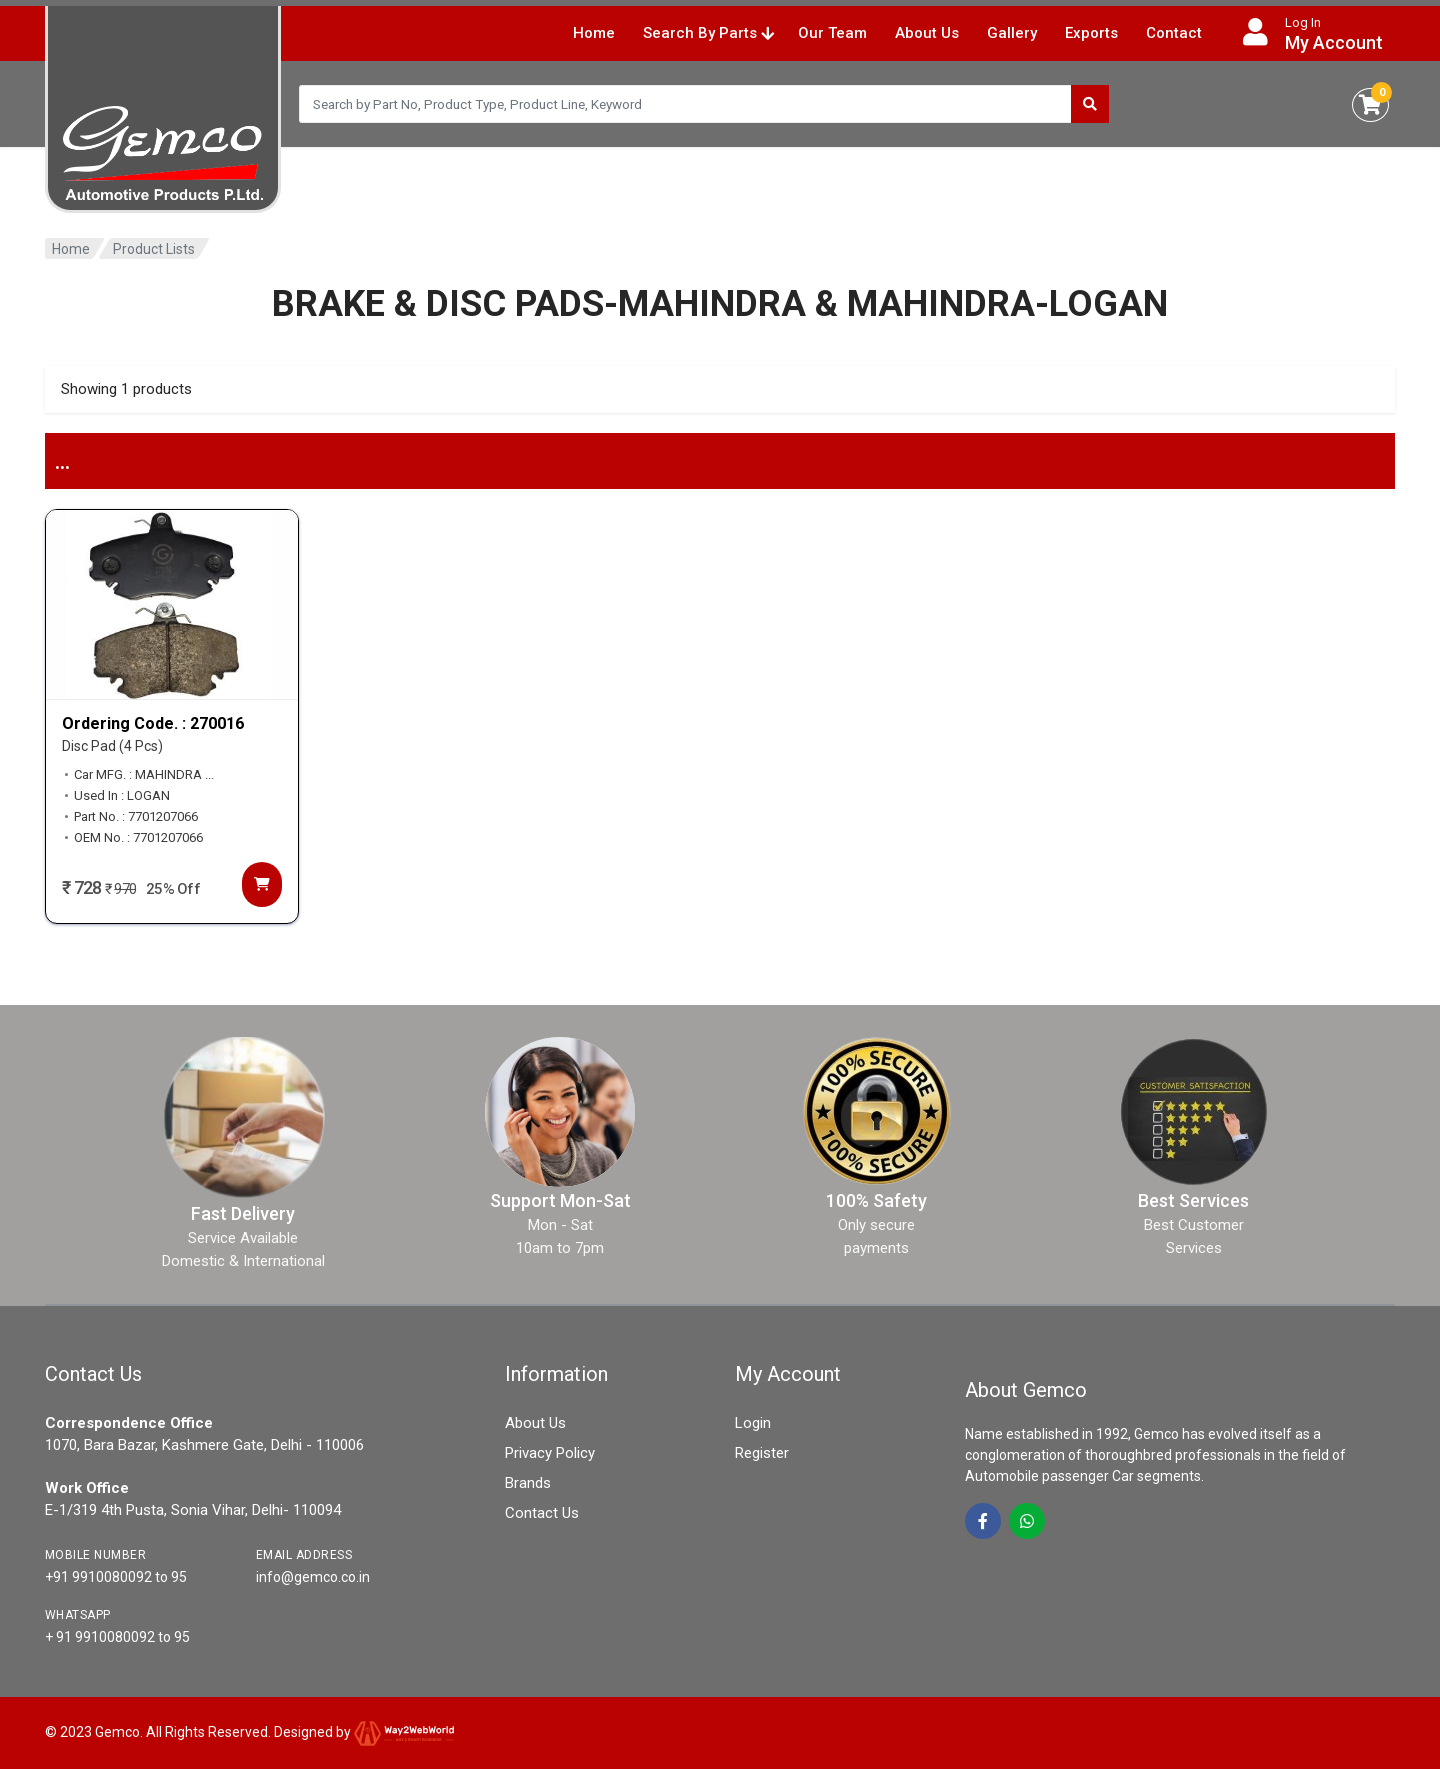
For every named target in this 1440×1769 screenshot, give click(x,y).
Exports (1091, 33)
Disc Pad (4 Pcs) (112, 746)
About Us (927, 33)
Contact (1174, 33)
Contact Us (542, 1513)
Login (753, 1423)
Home (594, 33)
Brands (528, 1483)
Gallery (1012, 33)
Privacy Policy (550, 1453)
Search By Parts (708, 33)
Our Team (832, 33)
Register (762, 1453)
